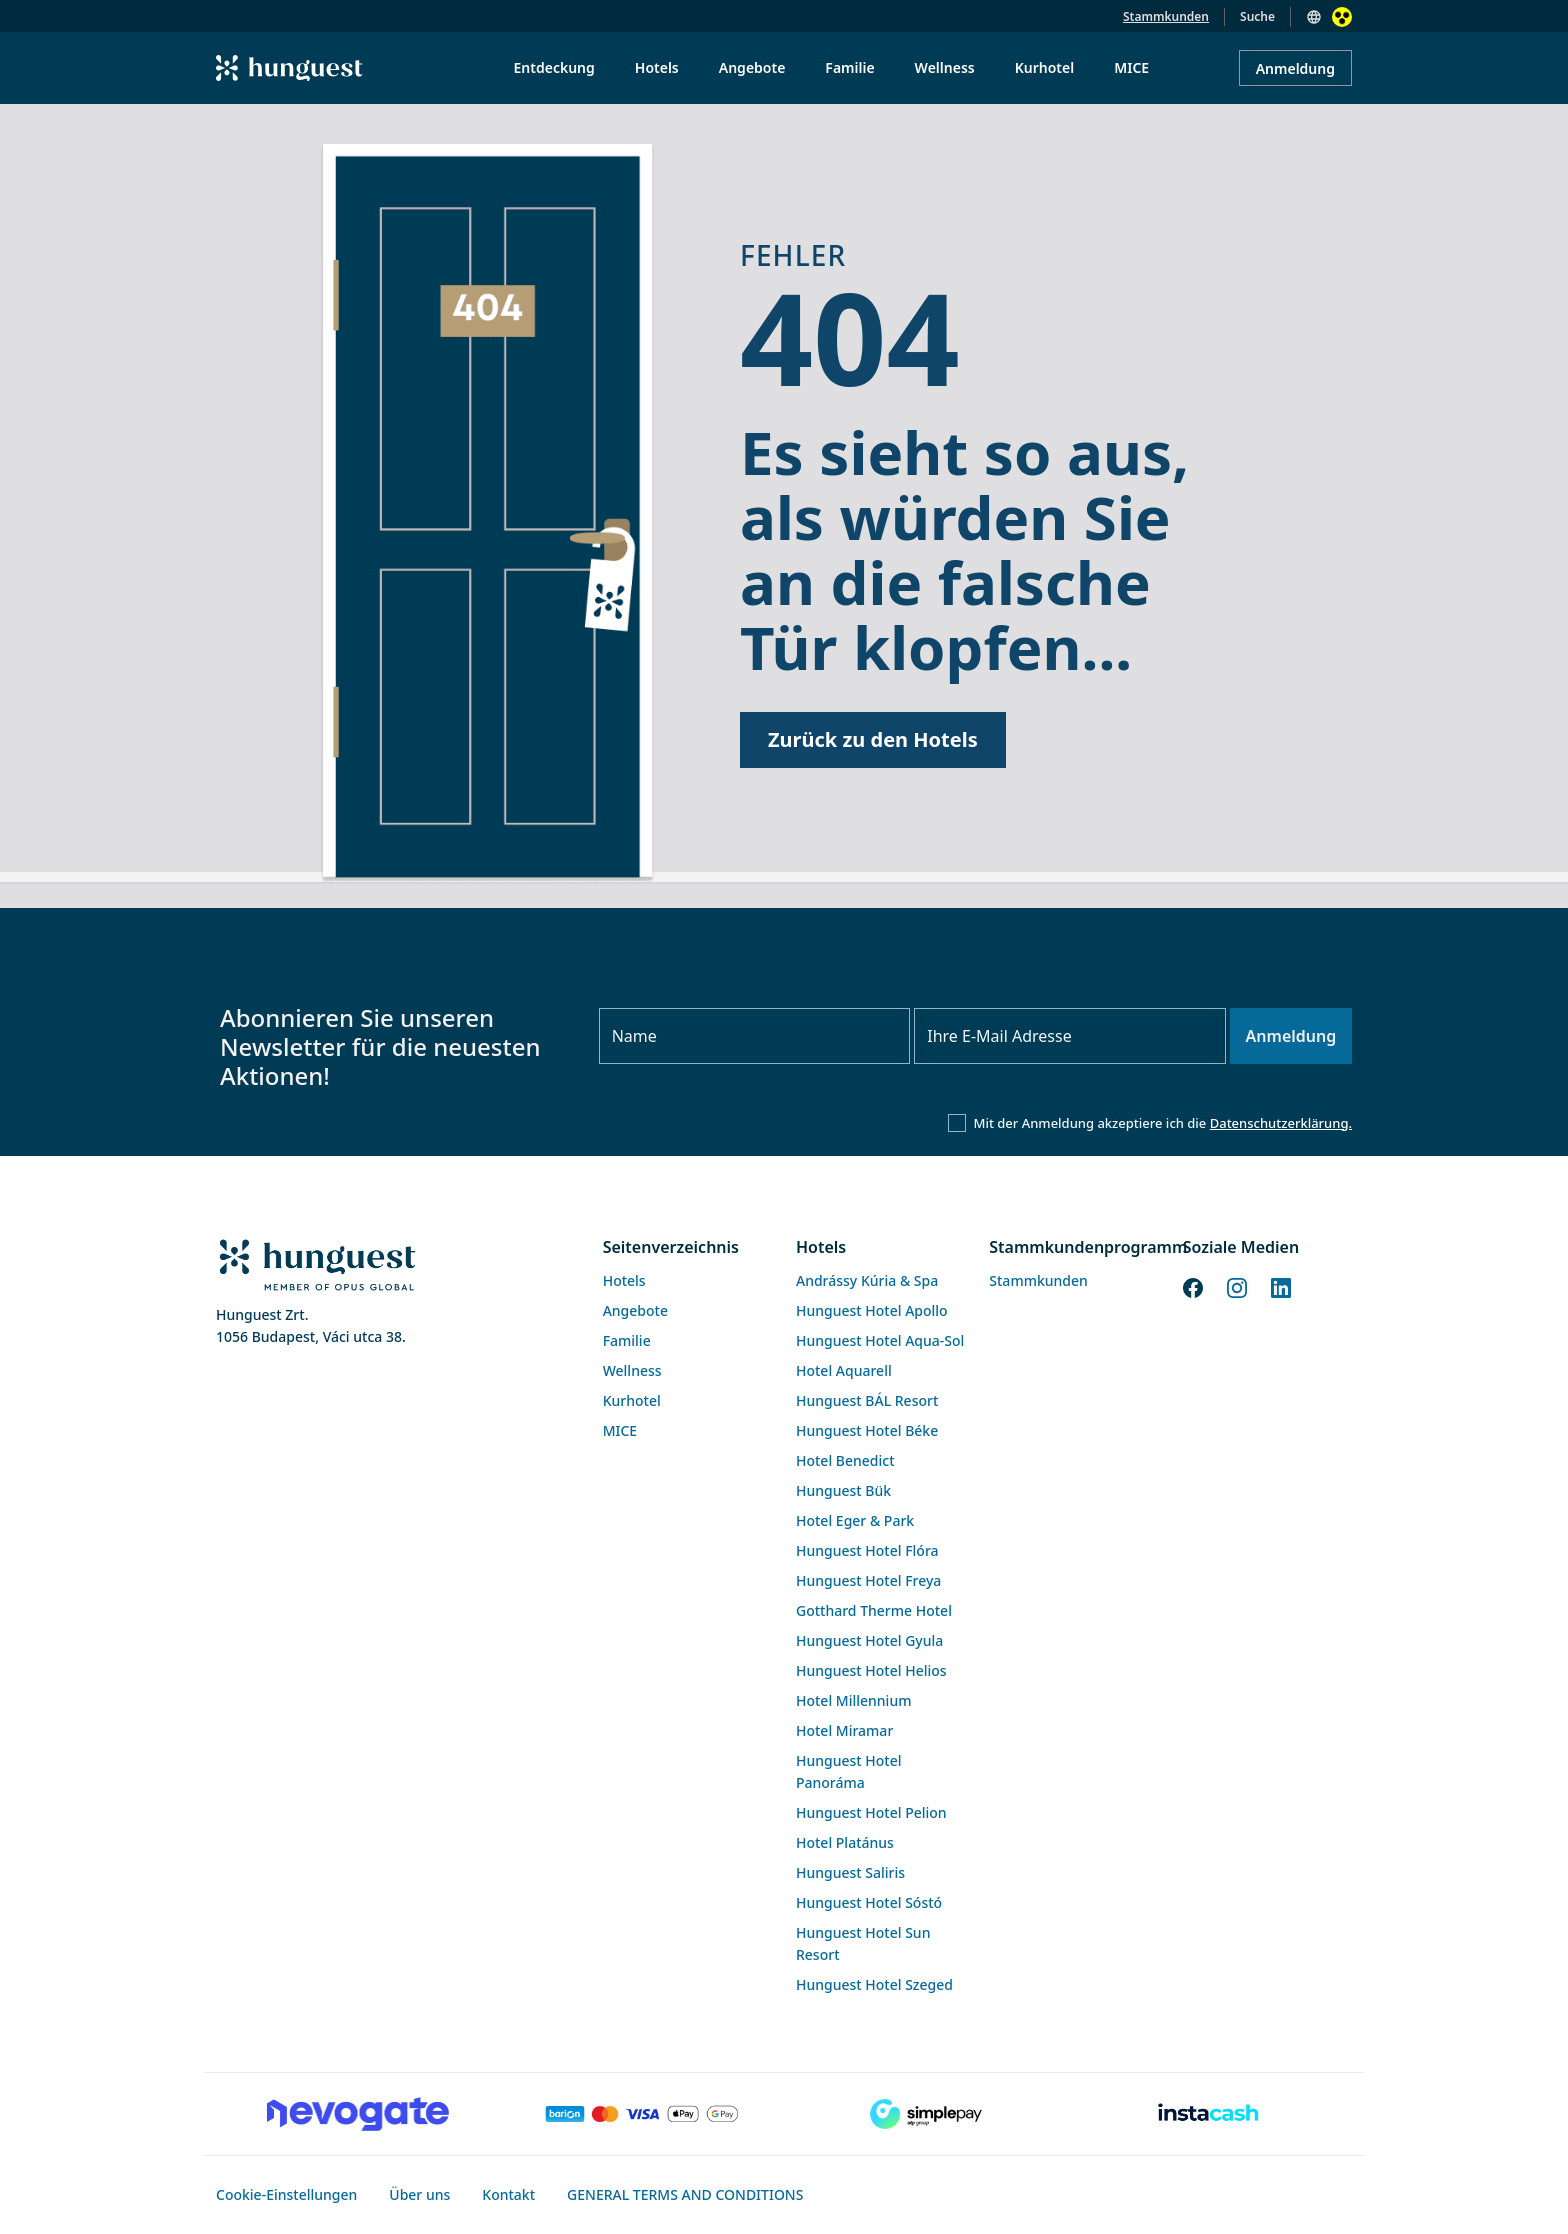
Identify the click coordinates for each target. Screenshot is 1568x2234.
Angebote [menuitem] (752, 67)
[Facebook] (1193, 1286)
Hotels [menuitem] (657, 67)
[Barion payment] (642, 2114)
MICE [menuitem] (1131, 67)
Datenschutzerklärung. (1281, 1123)
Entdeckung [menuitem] (554, 67)
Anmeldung (1295, 68)
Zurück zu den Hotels (873, 739)
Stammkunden (1166, 16)
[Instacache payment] (1210, 2114)
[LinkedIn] (1281, 1286)
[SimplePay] (926, 2114)
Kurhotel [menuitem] (1044, 67)
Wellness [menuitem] (945, 67)
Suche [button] (1257, 16)
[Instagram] (1237, 1286)
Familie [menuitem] (849, 67)
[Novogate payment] (358, 2114)
